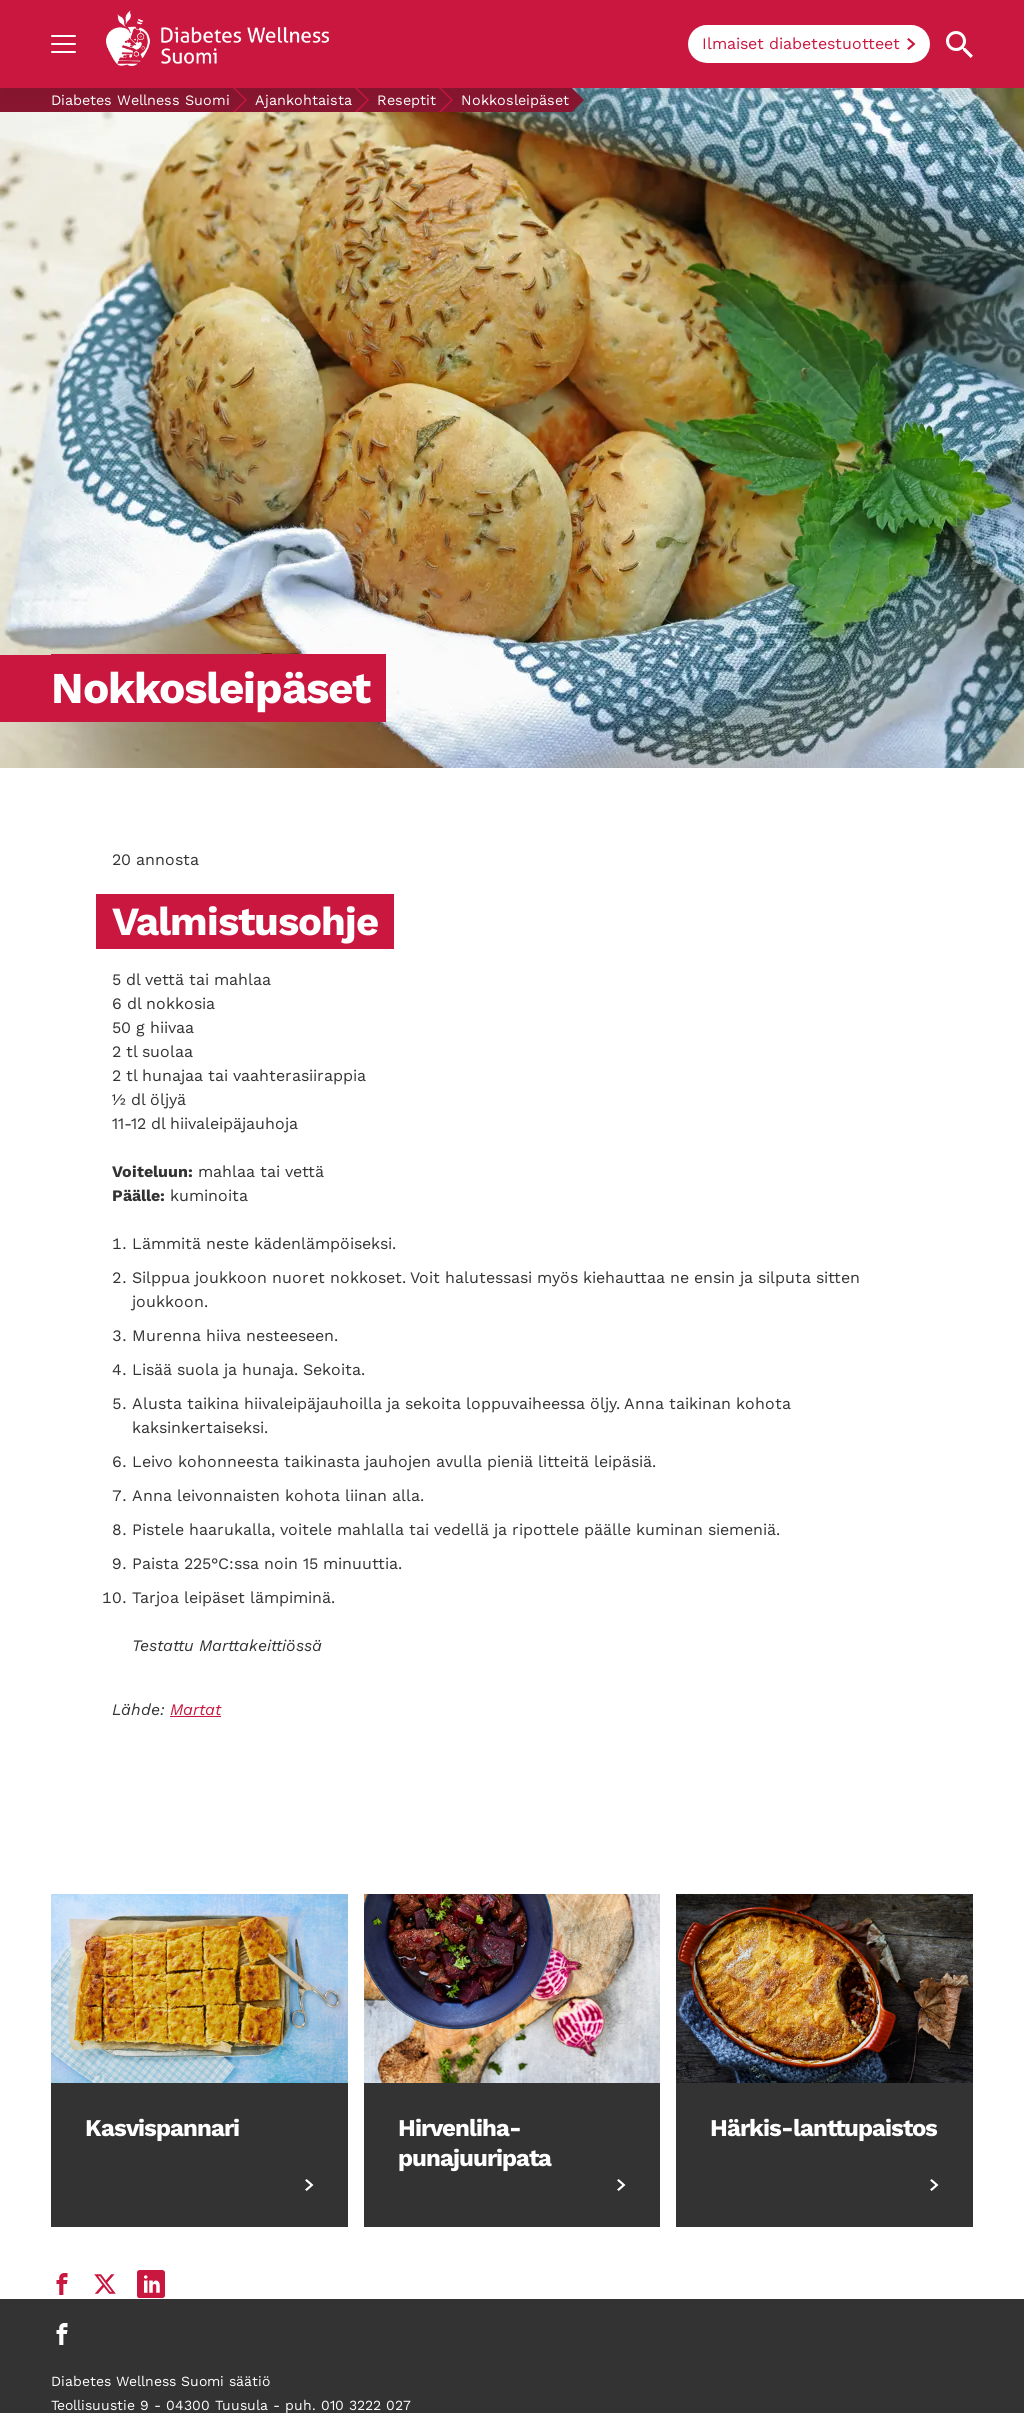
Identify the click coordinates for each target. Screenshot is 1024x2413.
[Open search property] (959, 44)
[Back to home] (217, 44)
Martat (195, 1709)
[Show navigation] (63, 44)
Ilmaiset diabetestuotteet (801, 43)
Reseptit (406, 100)
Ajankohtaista (303, 100)
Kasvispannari (162, 2128)
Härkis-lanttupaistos (823, 2128)
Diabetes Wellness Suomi (140, 100)
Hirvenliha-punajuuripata (474, 2143)
